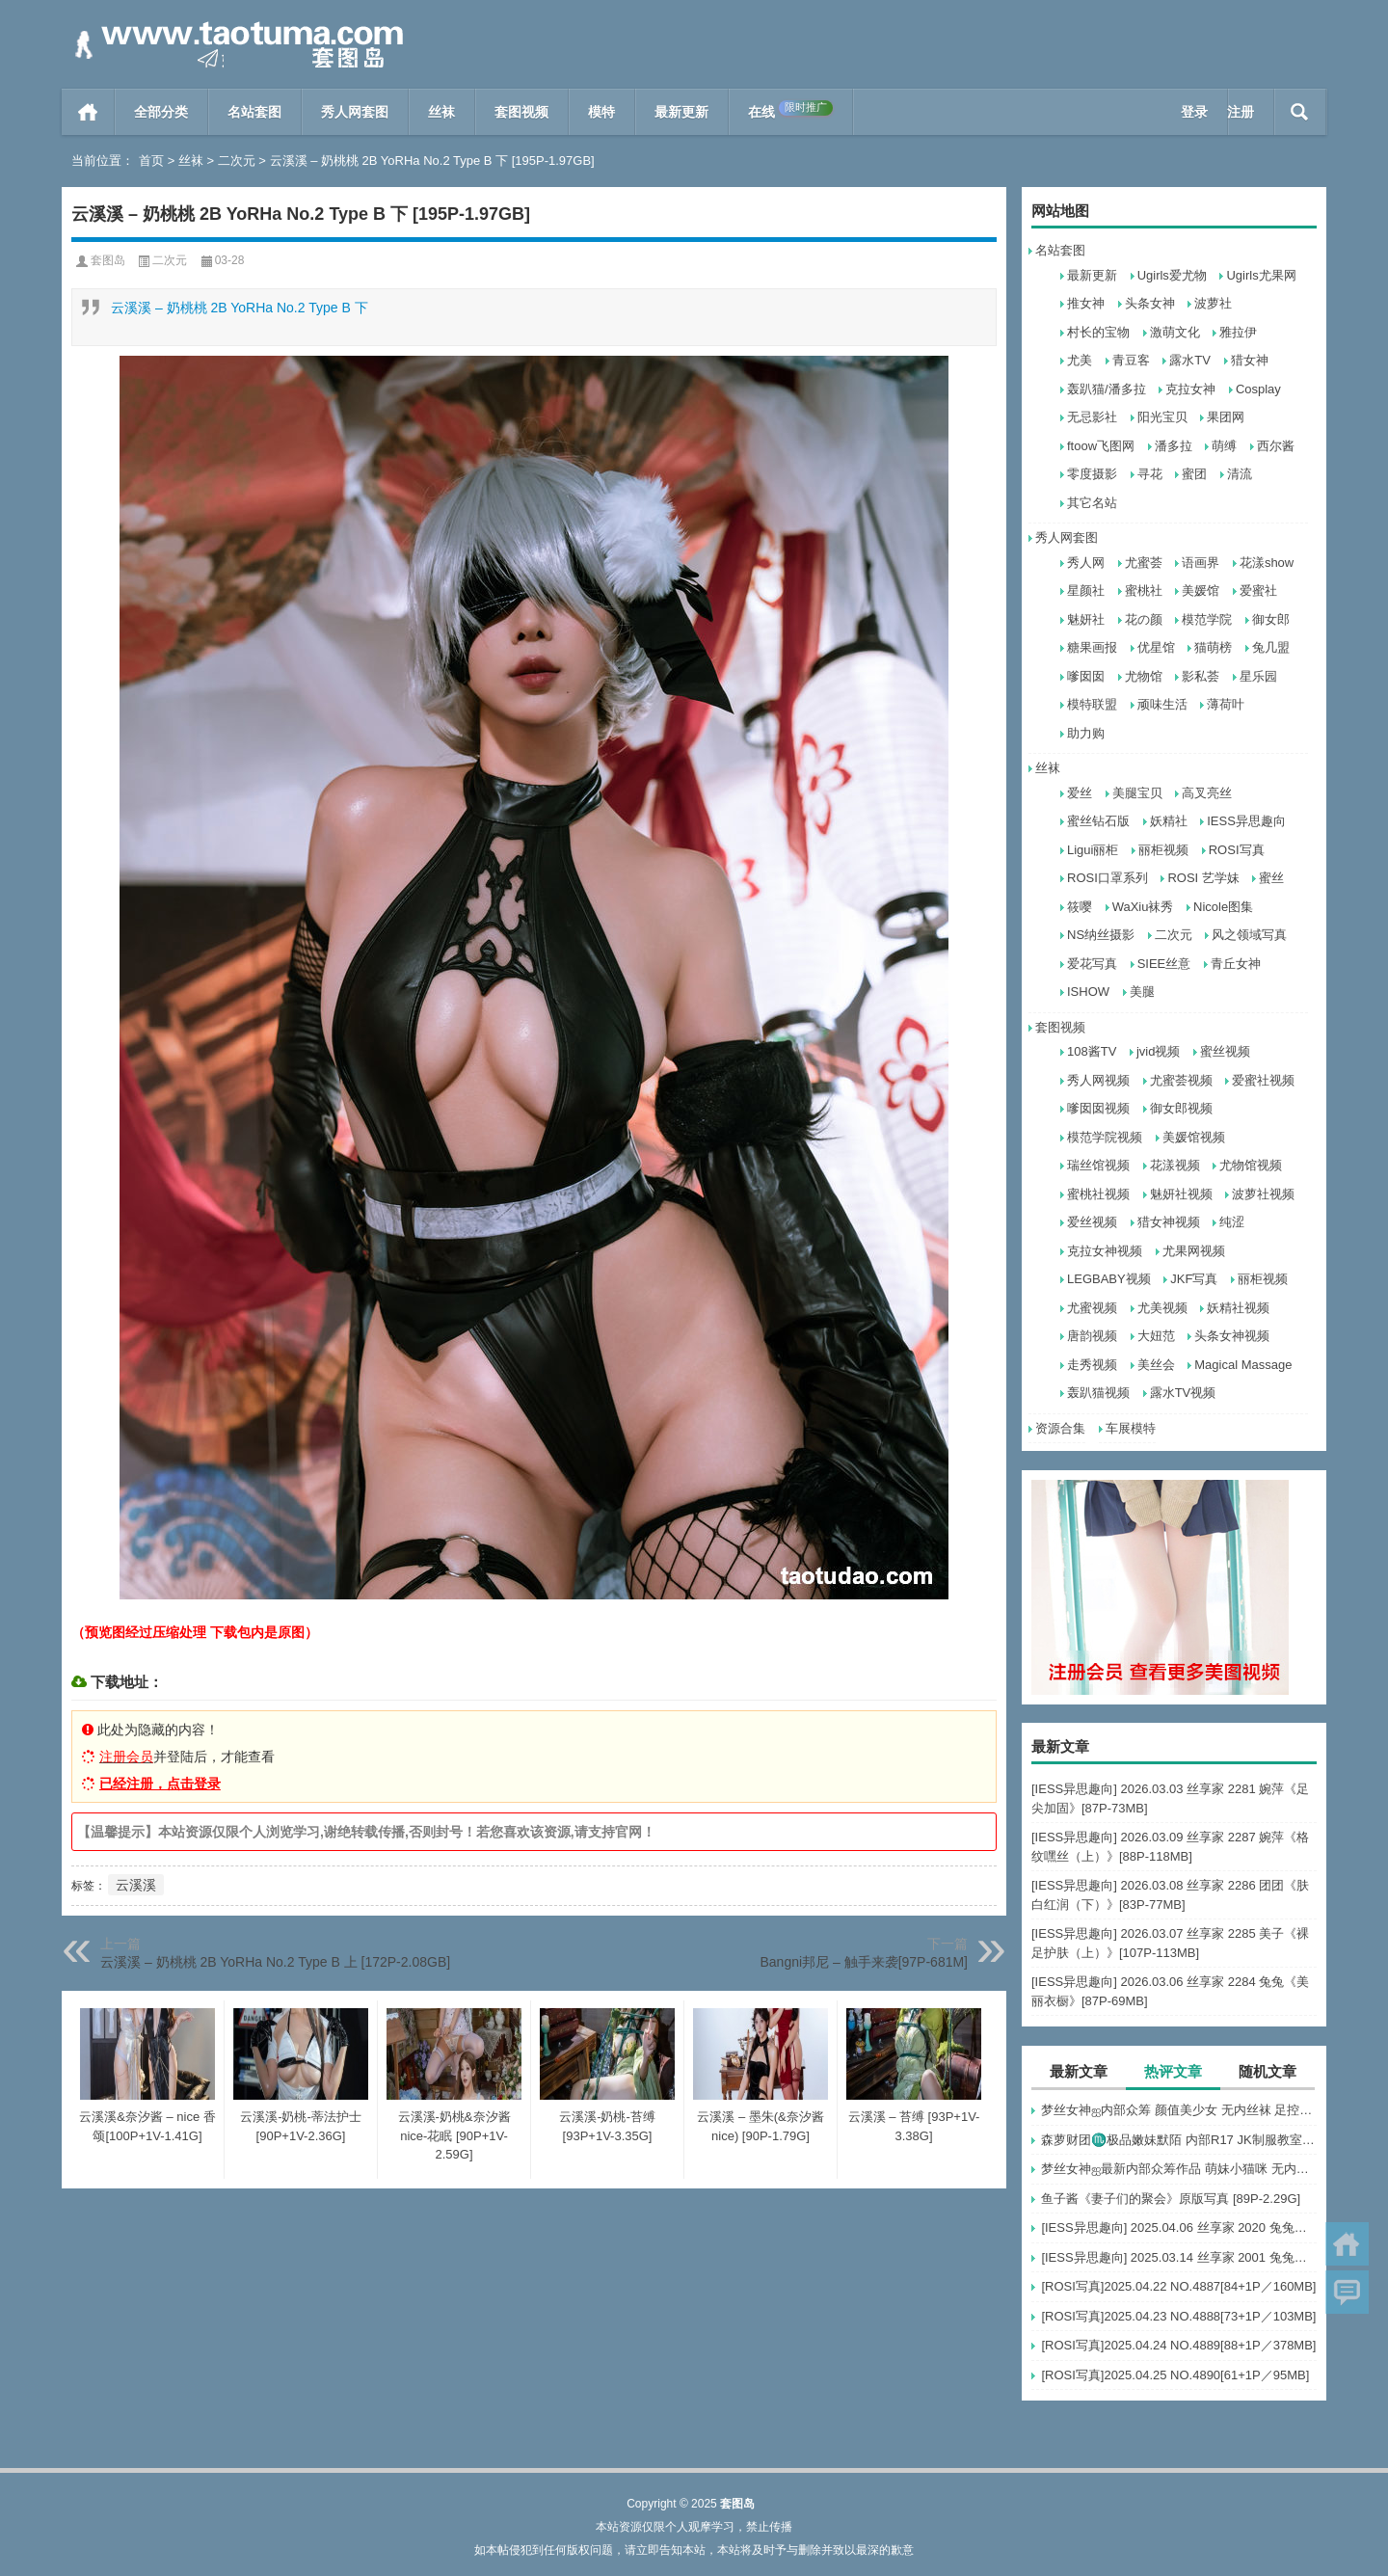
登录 (1194, 112)
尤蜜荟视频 (1181, 1080)
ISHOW (1088, 991)
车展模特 (1131, 1428)
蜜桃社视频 (1098, 1194)
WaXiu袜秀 (1143, 906)
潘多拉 (1173, 446)
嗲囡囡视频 (1098, 1108)
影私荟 (1200, 676)
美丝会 (1156, 1364)
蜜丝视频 (1225, 1051)
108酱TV (1091, 1051)
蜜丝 (1271, 878)
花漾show (1267, 562)
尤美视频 (1162, 1308)
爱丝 (1079, 793)
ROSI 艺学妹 (1203, 878)
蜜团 (1194, 474)
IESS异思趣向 (1246, 821)
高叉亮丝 (1207, 793)
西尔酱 (1276, 446)
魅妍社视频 (1181, 1194)
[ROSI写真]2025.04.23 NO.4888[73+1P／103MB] (1178, 2316)
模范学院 (1207, 619)
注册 (1240, 112)
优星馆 (1156, 647)
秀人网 (1086, 562)
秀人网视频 (1098, 1080)
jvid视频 (1158, 1051)
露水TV (1190, 360)
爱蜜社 (1258, 590)
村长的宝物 (1098, 332)
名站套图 (254, 112)
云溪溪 (136, 1884)
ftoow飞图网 (1100, 446)
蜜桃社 (1143, 590)
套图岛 (108, 260)
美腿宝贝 (1137, 793)
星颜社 (1086, 590)
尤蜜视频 (1092, 1308)
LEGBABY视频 (1109, 1279)
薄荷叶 (1225, 704)
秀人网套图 (354, 112)
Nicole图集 (1223, 906)
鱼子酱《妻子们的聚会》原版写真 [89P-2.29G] (1170, 2198)
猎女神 (1249, 360)
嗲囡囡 (1086, 676)
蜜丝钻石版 (1098, 821)
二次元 (236, 160)
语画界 (1200, 562)
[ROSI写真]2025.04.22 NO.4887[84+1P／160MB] (1178, 2286)
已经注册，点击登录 (160, 1783)
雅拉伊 (1238, 332)
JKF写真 (1193, 1279)
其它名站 (1092, 503)
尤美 (1079, 360)
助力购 (1086, 733)
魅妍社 (1086, 619)
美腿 (1142, 991)
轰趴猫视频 (1098, 1392)
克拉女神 (1190, 389)
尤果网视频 (1193, 1251)
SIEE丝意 (1164, 963)
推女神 (1086, 303)
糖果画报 (1092, 647)
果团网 (1225, 417)
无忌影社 (1092, 417)
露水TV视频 (1183, 1392)
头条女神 (1150, 303)
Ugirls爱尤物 (1172, 275)
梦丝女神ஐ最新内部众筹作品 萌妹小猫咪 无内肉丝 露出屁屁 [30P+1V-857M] (1179, 2168)
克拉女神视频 (1104, 1251)
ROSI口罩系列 (1107, 878)
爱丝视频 (1092, 1222)
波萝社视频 (1263, 1194)
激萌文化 (1175, 332)
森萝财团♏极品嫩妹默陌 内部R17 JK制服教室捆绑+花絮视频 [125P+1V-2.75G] (1179, 2140)
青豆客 (1131, 360)
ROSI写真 (1237, 850)
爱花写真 (1092, 963)
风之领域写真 (1249, 934)
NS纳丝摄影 (1100, 934)
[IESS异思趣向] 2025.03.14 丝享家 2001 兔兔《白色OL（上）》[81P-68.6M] (1179, 2257)
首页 (88, 112)
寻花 (1149, 474)
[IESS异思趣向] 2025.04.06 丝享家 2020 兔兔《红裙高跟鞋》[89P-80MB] (1179, 2227)
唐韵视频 (1092, 1335)
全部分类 (161, 112)
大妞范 (1156, 1335)
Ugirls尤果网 (1260, 275)
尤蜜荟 (1143, 562)
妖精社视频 (1238, 1308)
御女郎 (1271, 619)
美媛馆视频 (1193, 1137)
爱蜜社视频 (1263, 1080)
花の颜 (1143, 619)
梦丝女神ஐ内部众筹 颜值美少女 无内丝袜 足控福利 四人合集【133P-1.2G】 (1179, 2110)
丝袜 (441, 112)
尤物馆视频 (1250, 1165)
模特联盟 (1092, 704)
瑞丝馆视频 (1098, 1165)
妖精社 (1169, 821)
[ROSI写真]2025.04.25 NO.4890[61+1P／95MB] (1175, 2375)
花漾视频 (1175, 1165)
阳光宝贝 (1162, 417)
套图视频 (521, 112)
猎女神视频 (1168, 1222)
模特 (601, 112)
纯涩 (1231, 1222)
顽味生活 (1162, 704)
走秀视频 (1092, 1364)
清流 (1239, 474)
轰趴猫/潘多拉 (1106, 389)
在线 (790, 110)
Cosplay (1258, 389)
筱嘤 (1079, 906)
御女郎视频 (1181, 1108)
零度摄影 (1092, 474)
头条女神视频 (1231, 1335)
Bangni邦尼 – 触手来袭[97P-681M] (864, 1962)
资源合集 (1060, 1428)
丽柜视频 (1163, 850)
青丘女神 (1236, 963)
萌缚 (1224, 446)
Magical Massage (1243, 1364)
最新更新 (681, 112)
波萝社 (1213, 303)
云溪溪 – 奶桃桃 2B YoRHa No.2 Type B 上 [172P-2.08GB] (275, 1962)
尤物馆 (1143, 676)
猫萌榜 (1213, 647)
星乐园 (1258, 676)
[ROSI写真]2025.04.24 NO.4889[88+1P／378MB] (1178, 2345)
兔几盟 (1271, 647)
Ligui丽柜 (1092, 850)
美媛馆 (1200, 590)
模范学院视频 (1104, 1137)
